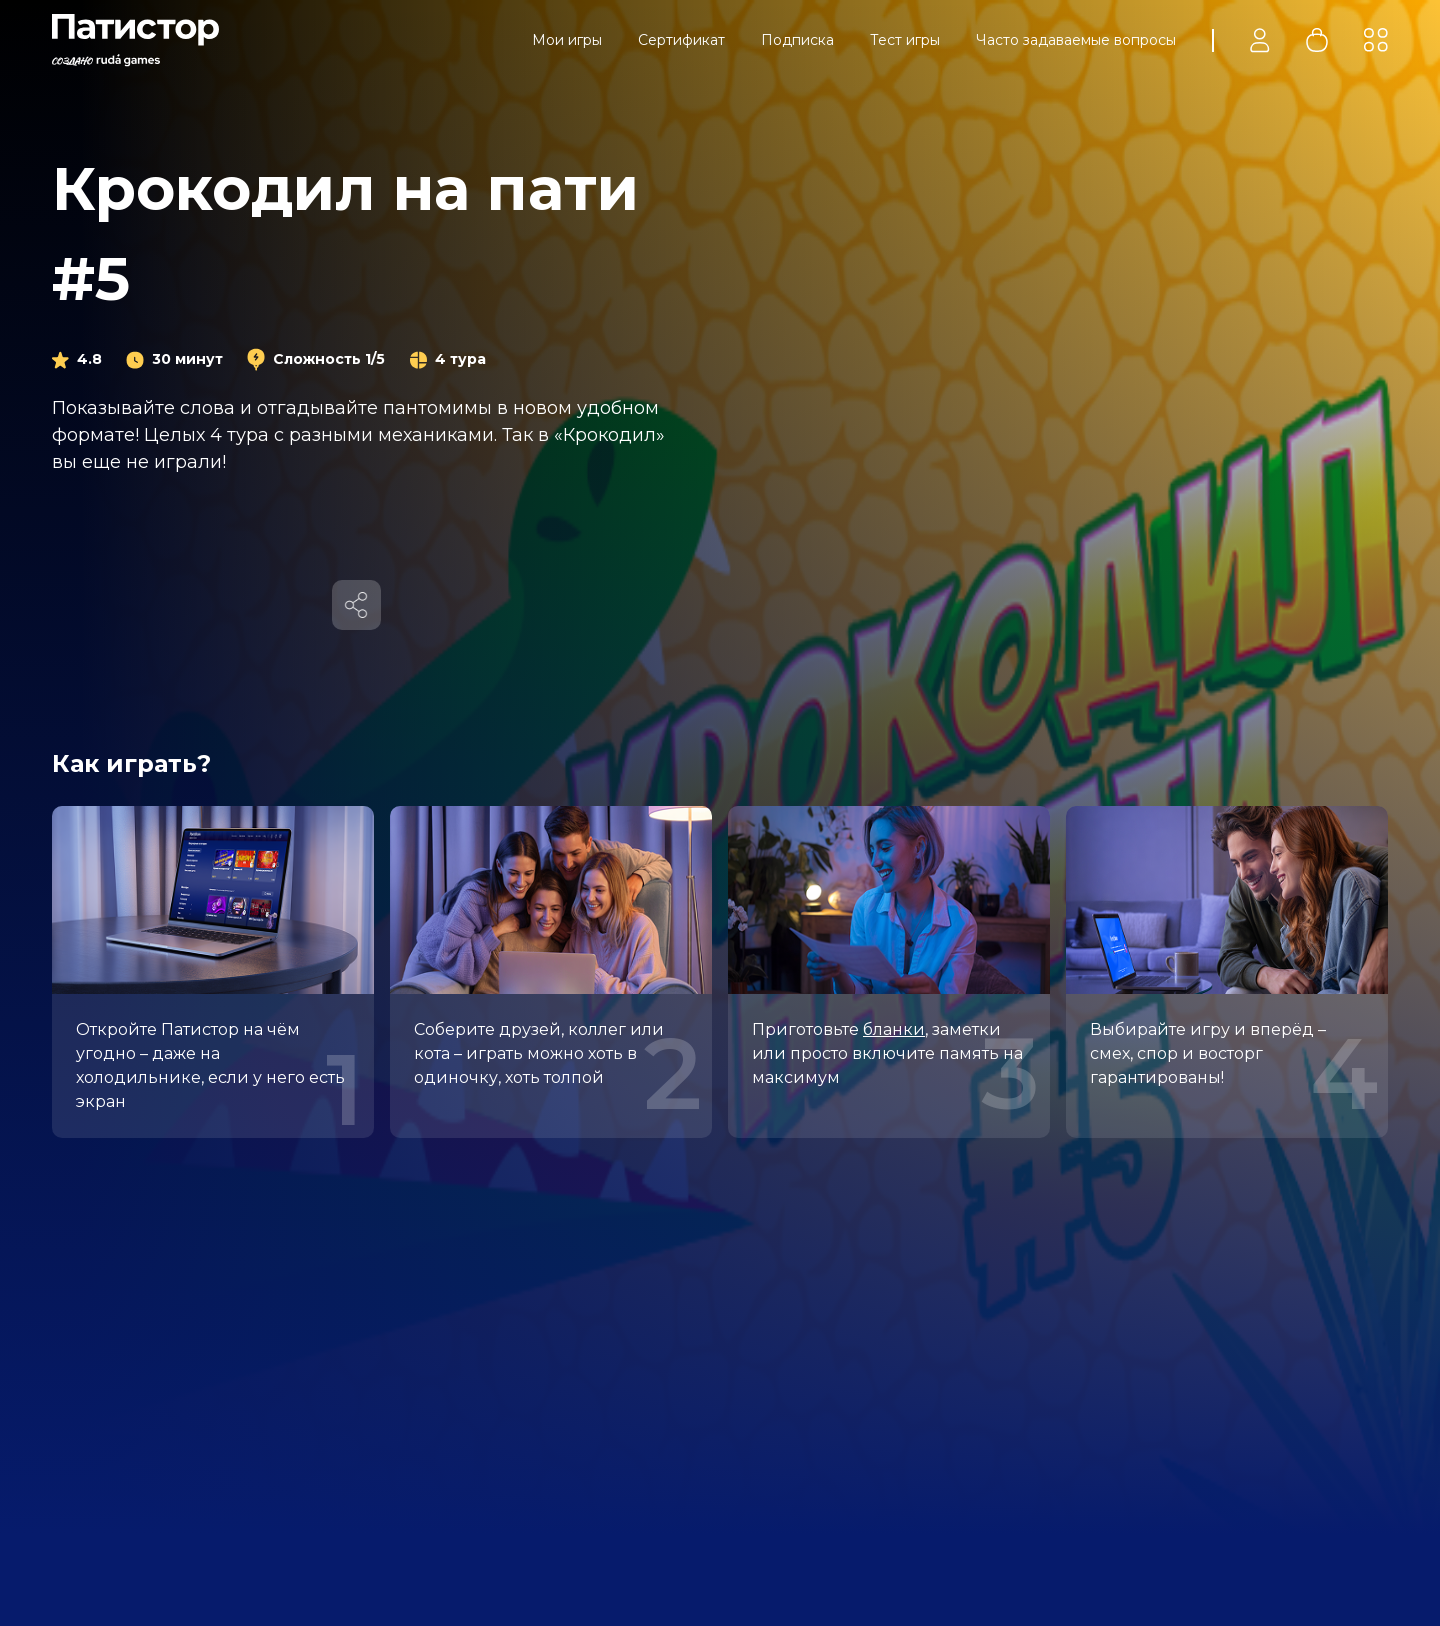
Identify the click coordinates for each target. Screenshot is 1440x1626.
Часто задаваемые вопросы (1076, 40)
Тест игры (905, 40)
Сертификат (681, 40)
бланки (894, 1029)
